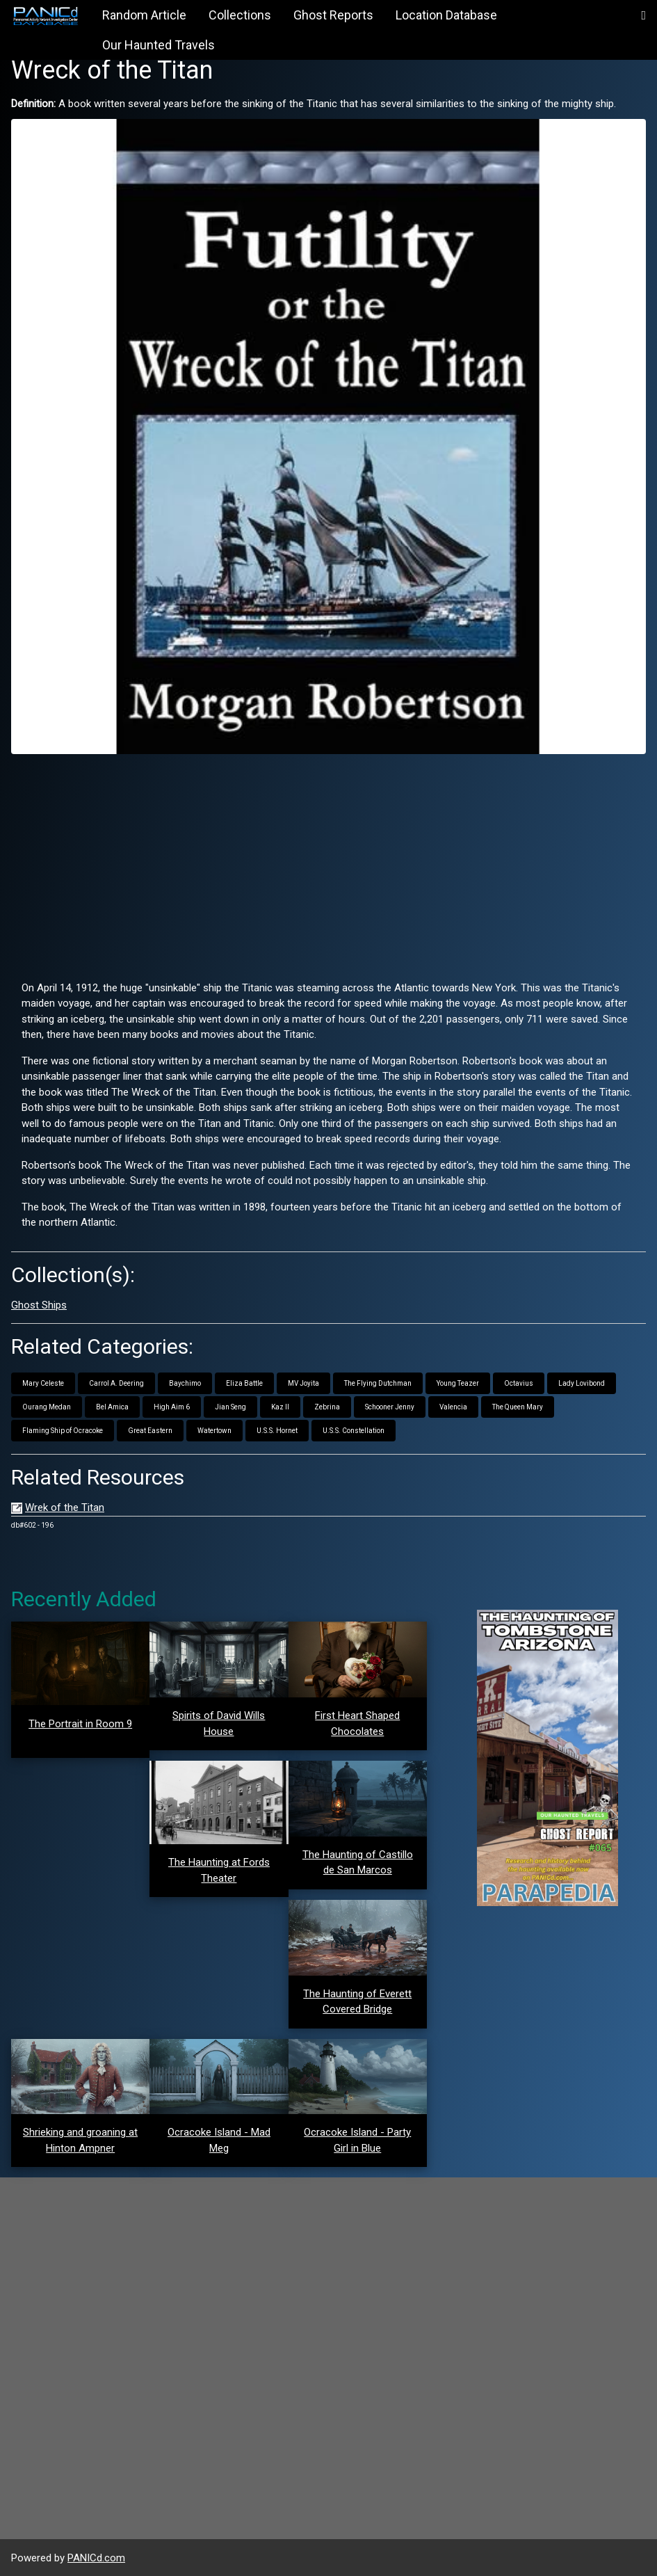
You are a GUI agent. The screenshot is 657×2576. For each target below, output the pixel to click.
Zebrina (327, 1407)
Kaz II (280, 1407)
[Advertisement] (328, 862)
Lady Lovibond (581, 1383)
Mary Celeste (43, 1383)
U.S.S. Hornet (277, 1430)
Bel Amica (112, 1407)
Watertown (214, 1430)
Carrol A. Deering (116, 1383)
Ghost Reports (333, 15)
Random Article (144, 15)
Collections (240, 15)
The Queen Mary (517, 1407)
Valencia (453, 1407)
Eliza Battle (244, 1383)
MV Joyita (303, 1383)
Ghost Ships (39, 1305)
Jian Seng (230, 1407)
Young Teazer (458, 1383)
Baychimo (185, 1383)
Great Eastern (150, 1430)
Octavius (518, 1383)
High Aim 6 (172, 1407)
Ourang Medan (46, 1407)
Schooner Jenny (389, 1407)
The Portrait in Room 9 (80, 1724)
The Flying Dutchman (378, 1383)
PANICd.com (96, 2558)
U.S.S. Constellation (353, 1430)
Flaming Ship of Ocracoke (62, 1430)
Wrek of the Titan (64, 1507)
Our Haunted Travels (158, 45)
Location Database (446, 15)
